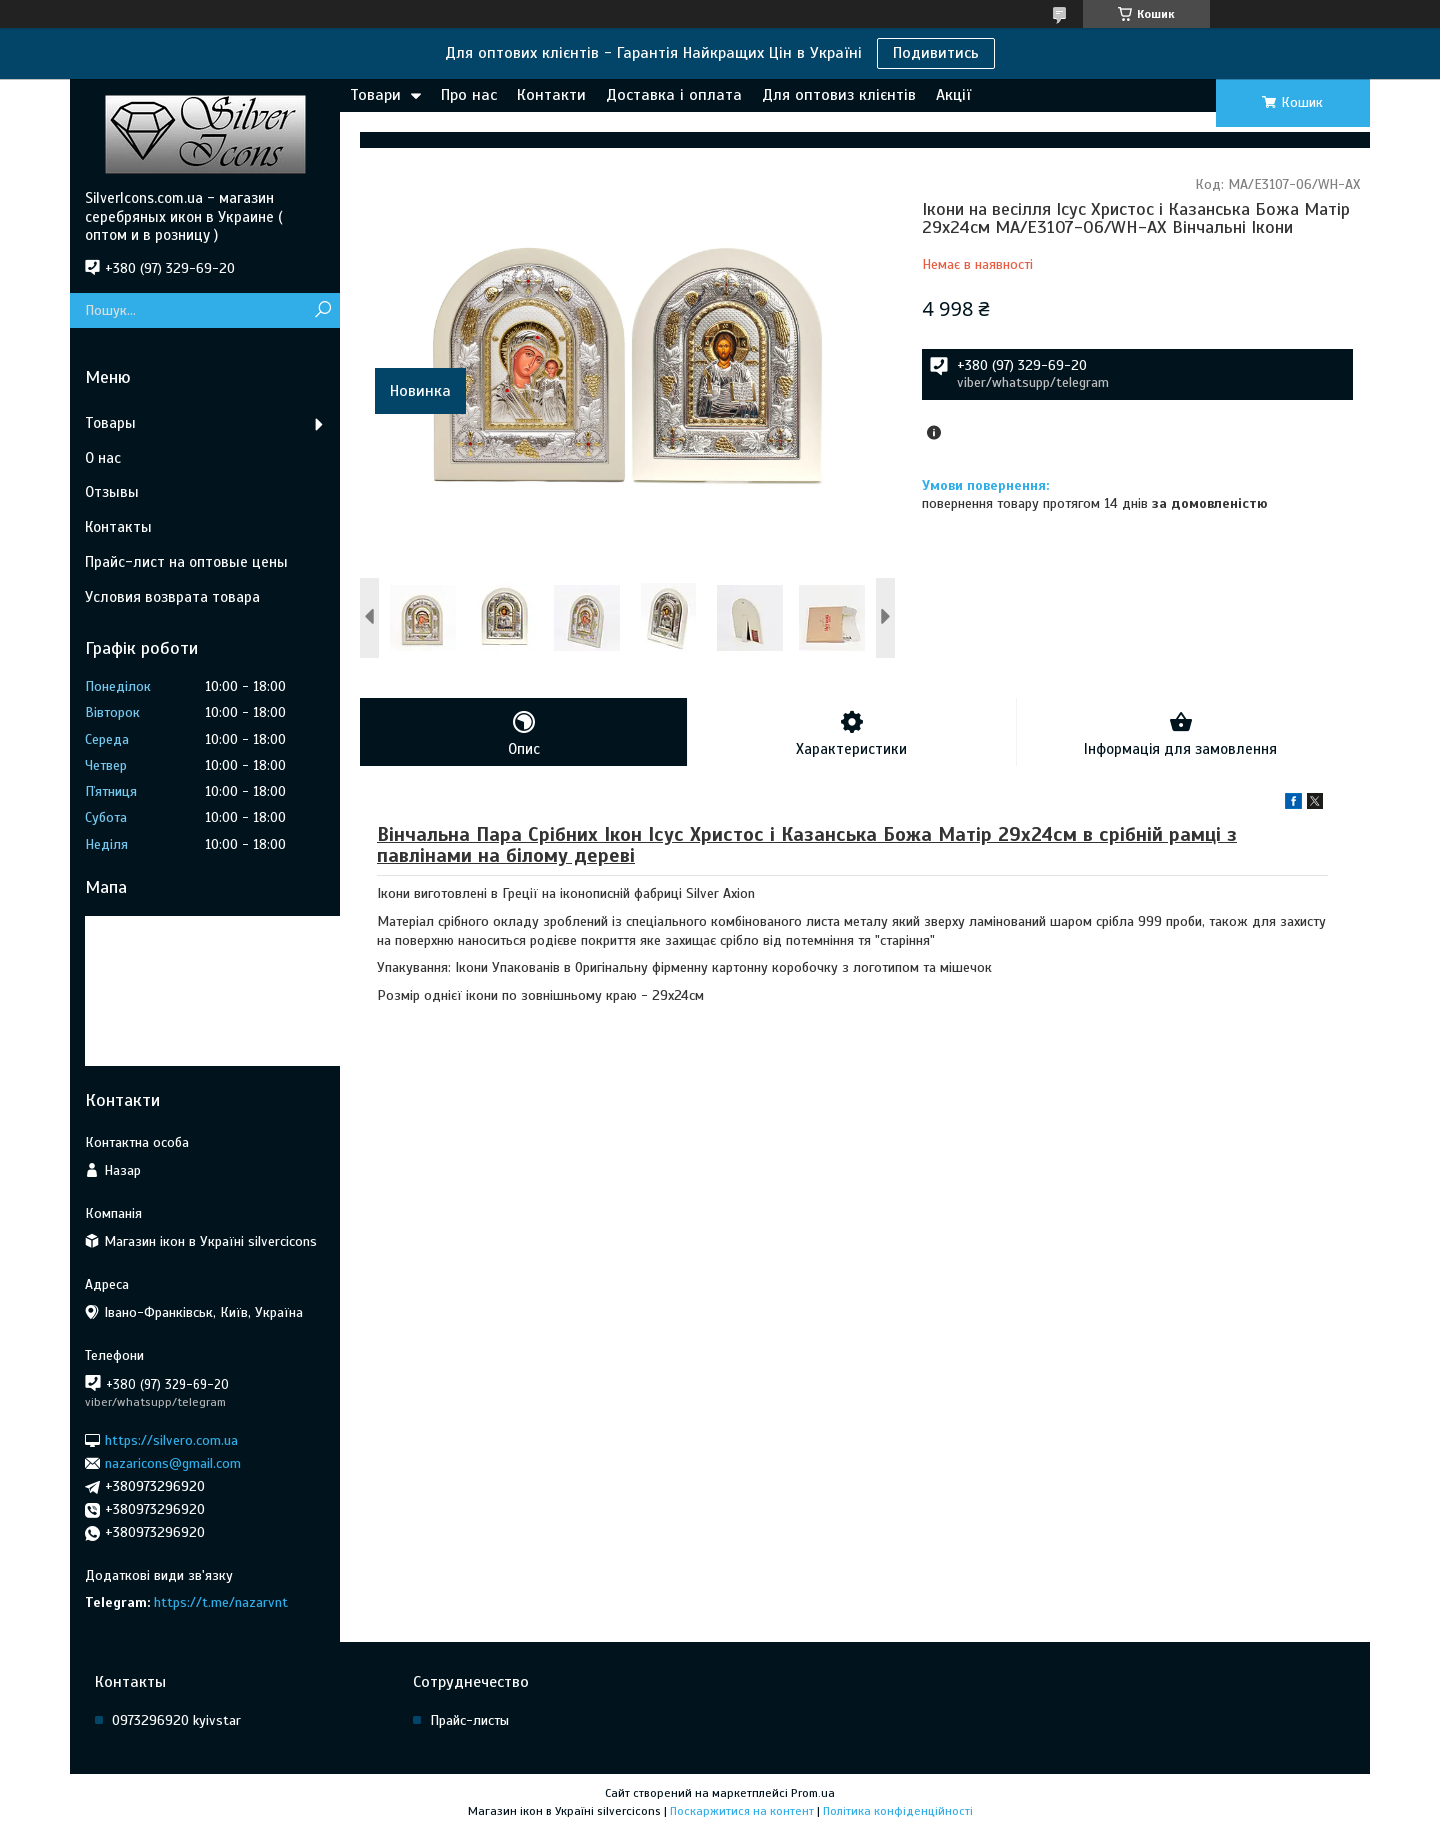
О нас (103, 458)
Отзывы (112, 492)
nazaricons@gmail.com (173, 1463)
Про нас (469, 95)
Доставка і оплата (674, 95)
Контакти (551, 95)
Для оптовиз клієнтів (839, 95)
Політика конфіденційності (898, 1811)
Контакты (118, 527)
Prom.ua (813, 1793)
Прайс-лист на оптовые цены (186, 562)
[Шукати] (322, 310)
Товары (110, 423)
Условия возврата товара (172, 597)
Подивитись (936, 53)
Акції (953, 95)
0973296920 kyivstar (176, 1720)
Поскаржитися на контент (742, 1811)
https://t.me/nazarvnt (221, 1602)
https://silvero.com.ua (171, 1439)
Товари (375, 95)
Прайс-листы (469, 1720)
